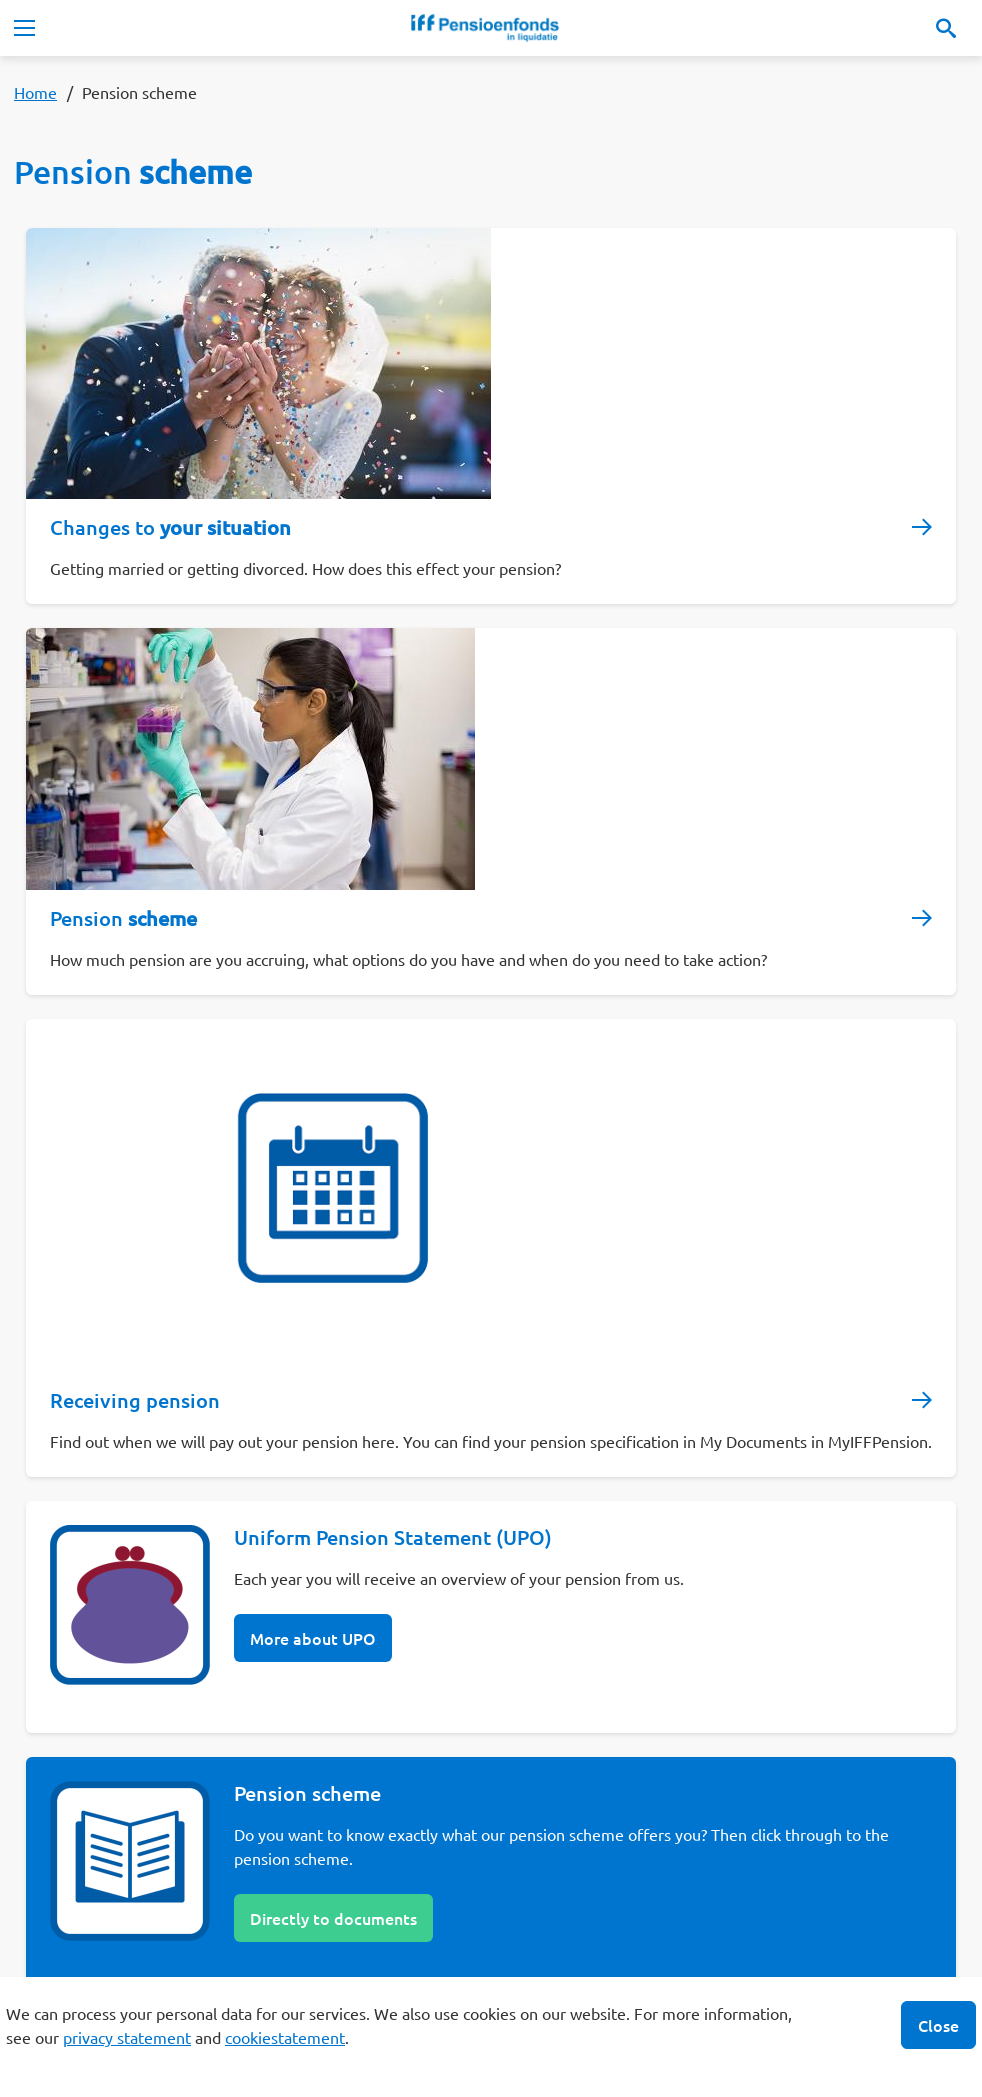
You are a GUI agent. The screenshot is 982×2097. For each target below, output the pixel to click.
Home (35, 92)
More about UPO (313, 1638)
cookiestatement (285, 2037)
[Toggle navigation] (24, 28)
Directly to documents (333, 1918)
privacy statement (127, 2037)
